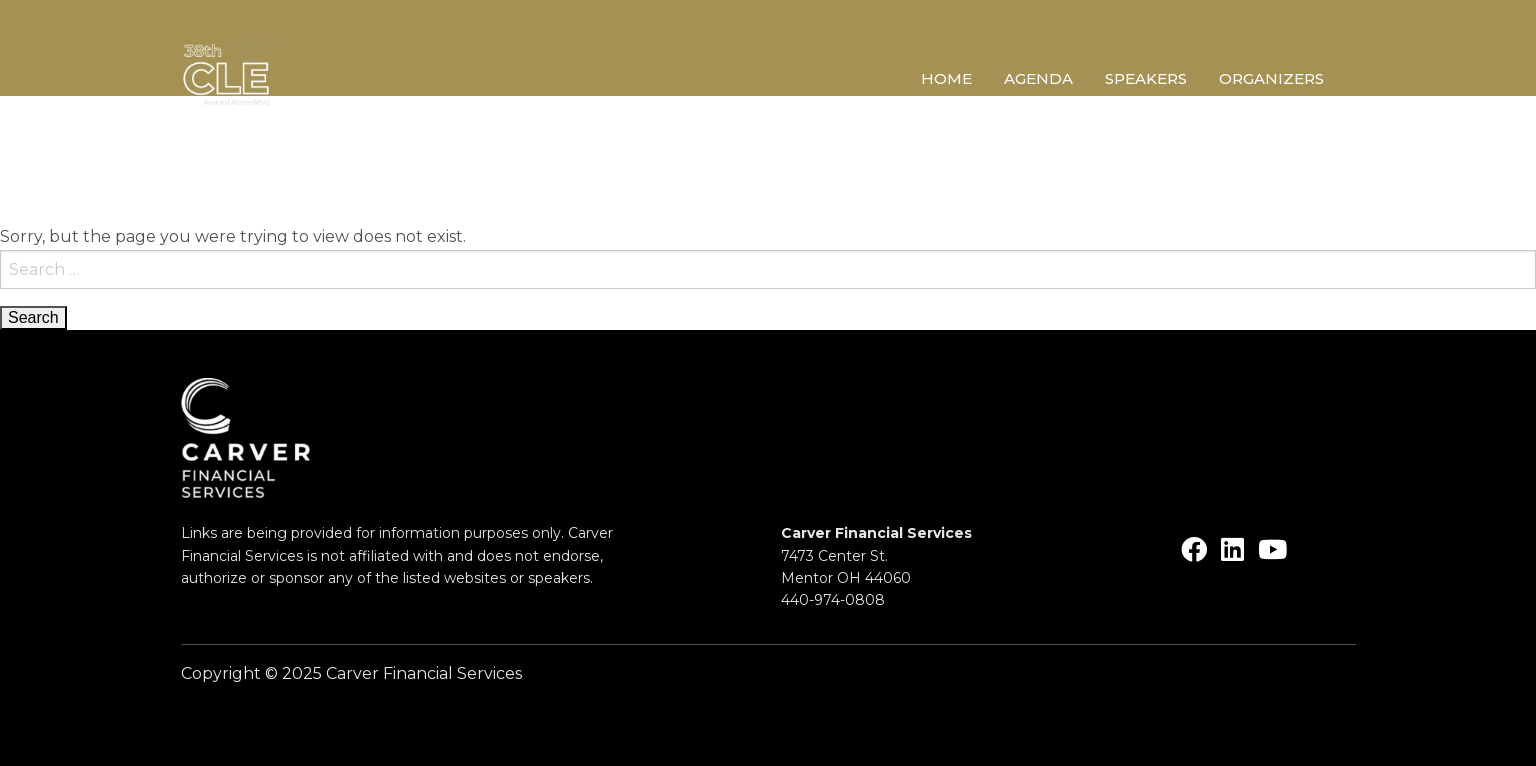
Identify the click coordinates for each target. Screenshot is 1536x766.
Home (946, 79)
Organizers (1271, 79)
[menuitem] (962, 81)
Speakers (1146, 79)
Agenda (1038, 79)
